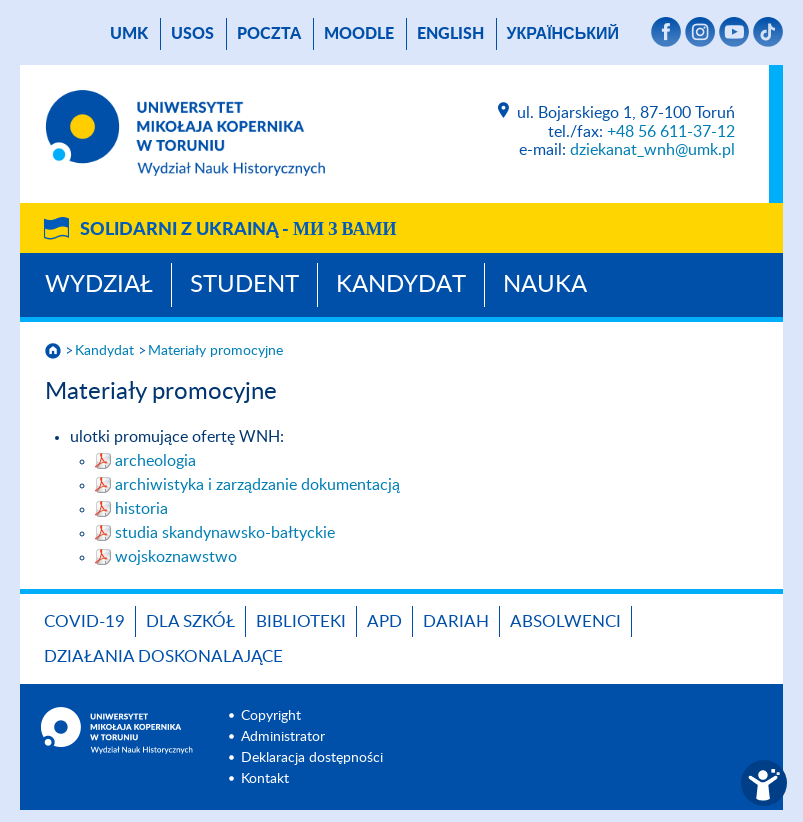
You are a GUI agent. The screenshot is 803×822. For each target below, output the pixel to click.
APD (384, 621)
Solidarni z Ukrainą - (238, 230)
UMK (129, 34)
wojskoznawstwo (176, 557)
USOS (192, 34)
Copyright (271, 716)
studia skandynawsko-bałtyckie (225, 533)
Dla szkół (190, 621)
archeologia (155, 461)
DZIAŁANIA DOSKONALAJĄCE (163, 656)
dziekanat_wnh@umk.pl (652, 150)
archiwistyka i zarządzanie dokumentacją (257, 485)
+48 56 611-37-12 (671, 132)
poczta (269, 34)
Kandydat (401, 285)
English (450, 34)
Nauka (545, 285)
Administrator (283, 737)
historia (141, 509)
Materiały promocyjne (215, 351)
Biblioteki (301, 621)
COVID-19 (84, 621)
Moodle (359, 34)
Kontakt (265, 779)
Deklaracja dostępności (312, 758)
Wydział (99, 285)
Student (244, 285)
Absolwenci (565, 621)
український (563, 34)
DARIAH (456, 621)
